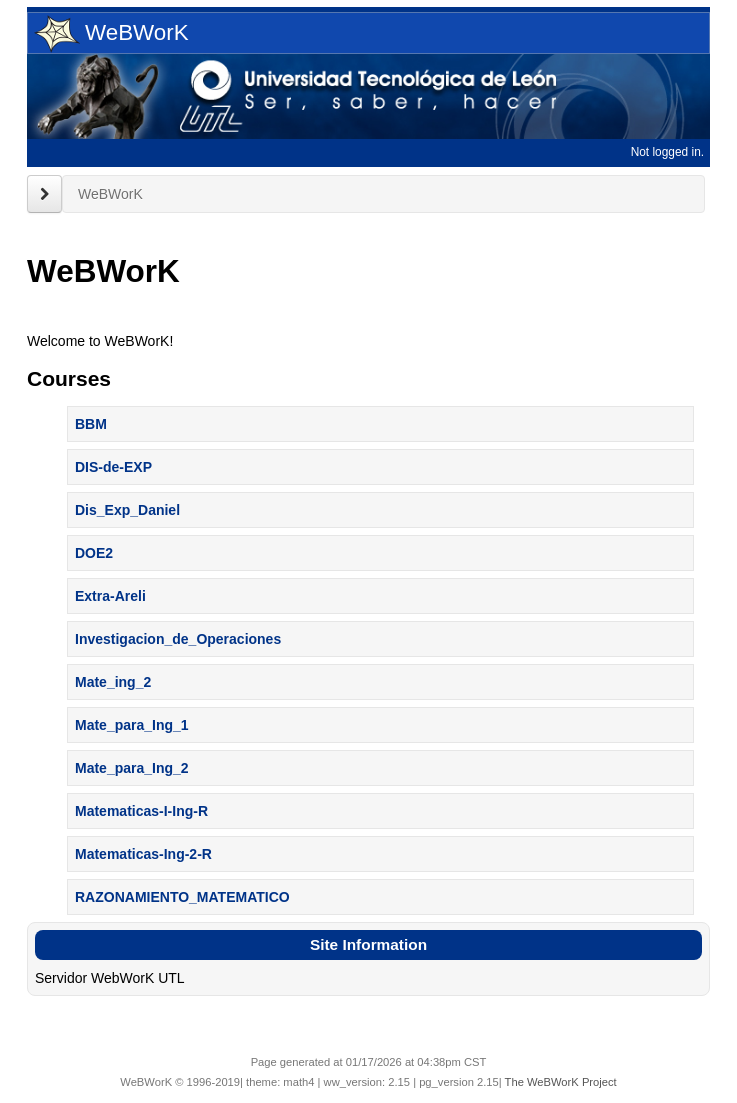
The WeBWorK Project (561, 1082)
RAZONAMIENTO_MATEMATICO (182, 897)
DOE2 (94, 553)
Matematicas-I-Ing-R (141, 811)
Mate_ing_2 (113, 682)
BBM (91, 424)
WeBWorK (111, 34)
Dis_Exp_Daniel (127, 510)
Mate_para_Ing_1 (132, 725)
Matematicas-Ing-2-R (143, 854)
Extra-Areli (110, 596)
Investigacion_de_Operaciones (178, 639)
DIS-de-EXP (113, 467)
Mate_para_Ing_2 (132, 768)
